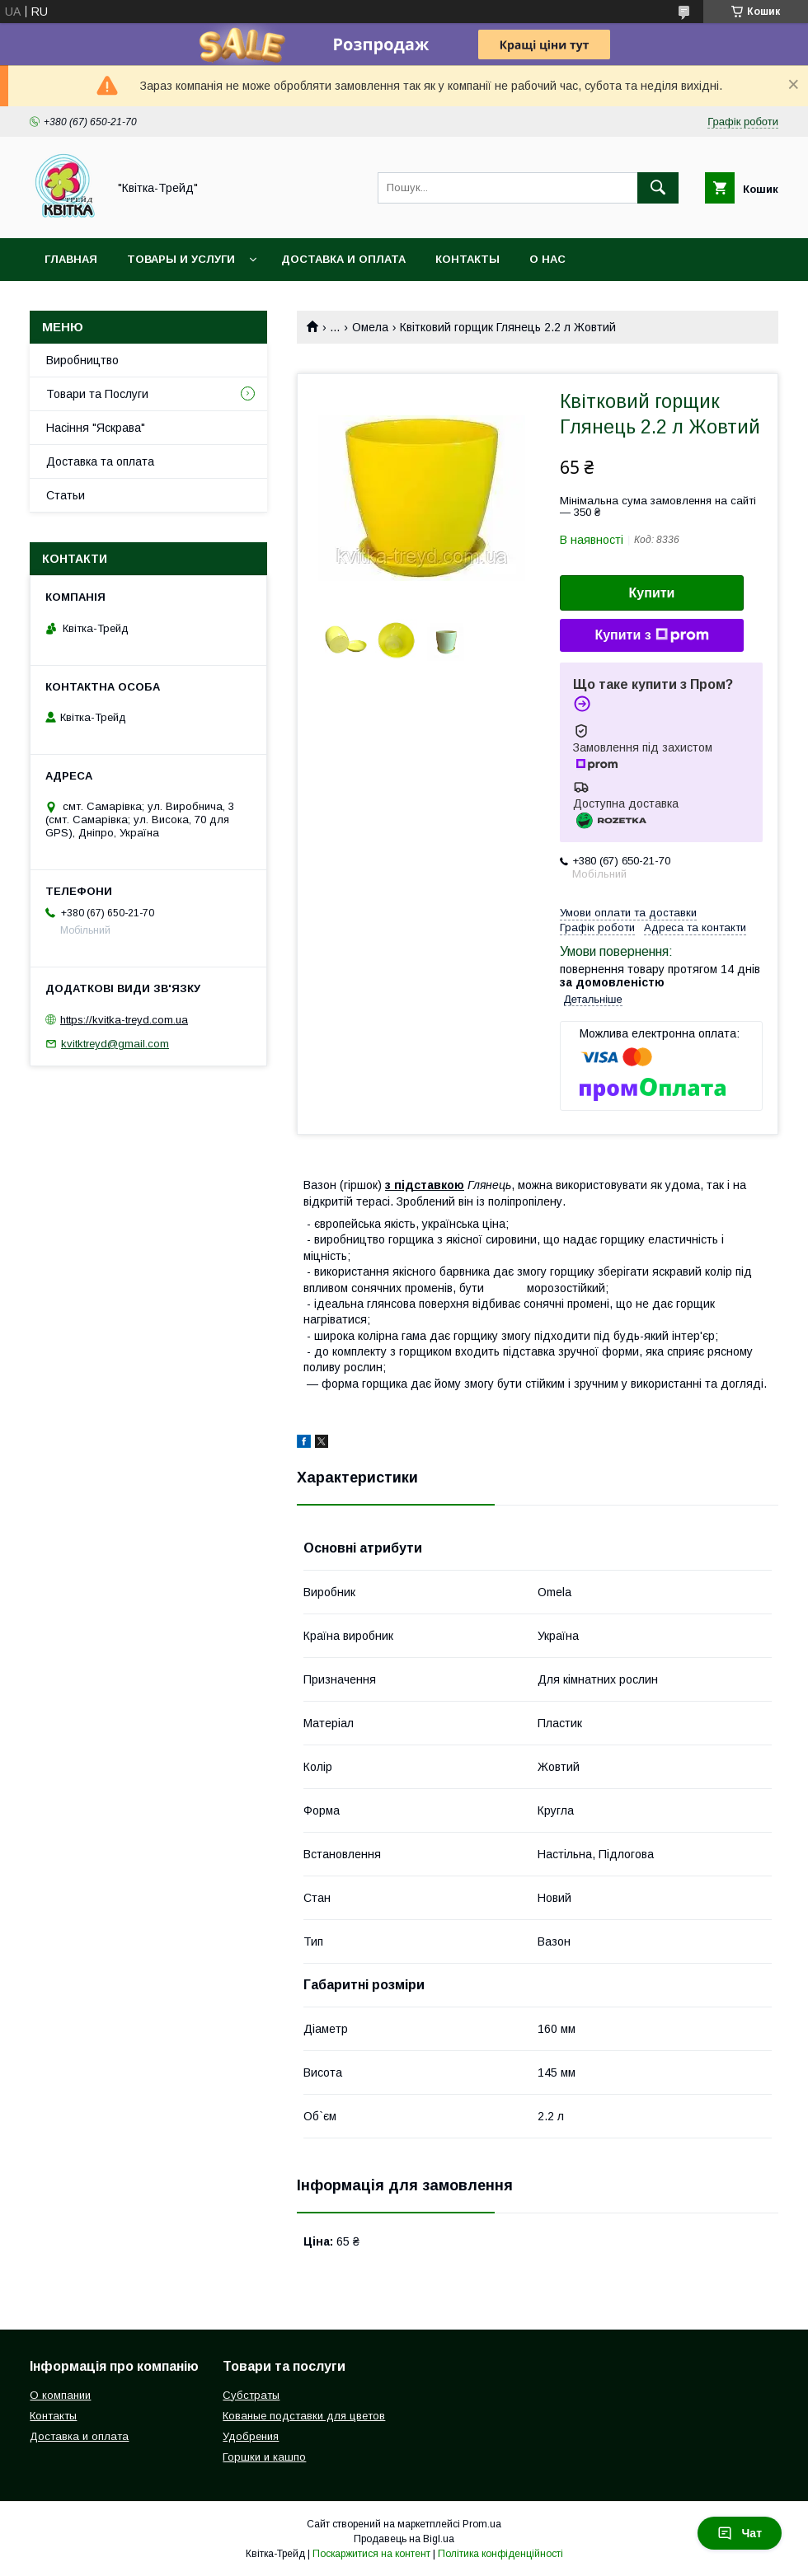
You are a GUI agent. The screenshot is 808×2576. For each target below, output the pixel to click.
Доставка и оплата (343, 259)
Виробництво (82, 360)
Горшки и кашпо (264, 2457)
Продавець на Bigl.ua (404, 2539)
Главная (71, 259)
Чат (739, 2533)
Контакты (467, 259)
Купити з (651, 635)
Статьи (65, 495)
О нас (547, 259)
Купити (652, 593)
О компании (60, 2395)
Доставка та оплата (100, 461)
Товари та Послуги (97, 393)
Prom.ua (482, 2524)
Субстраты (251, 2395)
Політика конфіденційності (500, 2554)
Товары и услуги (181, 259)
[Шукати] (658, 188)
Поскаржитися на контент (371, 2554)
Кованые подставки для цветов (304, 2416)
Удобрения (251, 2436)
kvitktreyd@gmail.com (115, 1043)
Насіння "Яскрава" (95, 427)
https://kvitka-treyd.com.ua (124, 1020)
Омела (370, 327)
